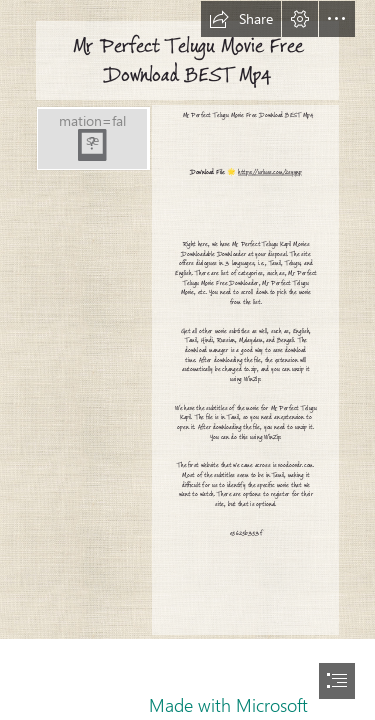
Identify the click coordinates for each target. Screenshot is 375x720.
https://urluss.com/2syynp (270, 173)
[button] (241, 19)
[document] (187, 360)
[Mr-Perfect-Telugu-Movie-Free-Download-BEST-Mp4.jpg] (92, 138)
